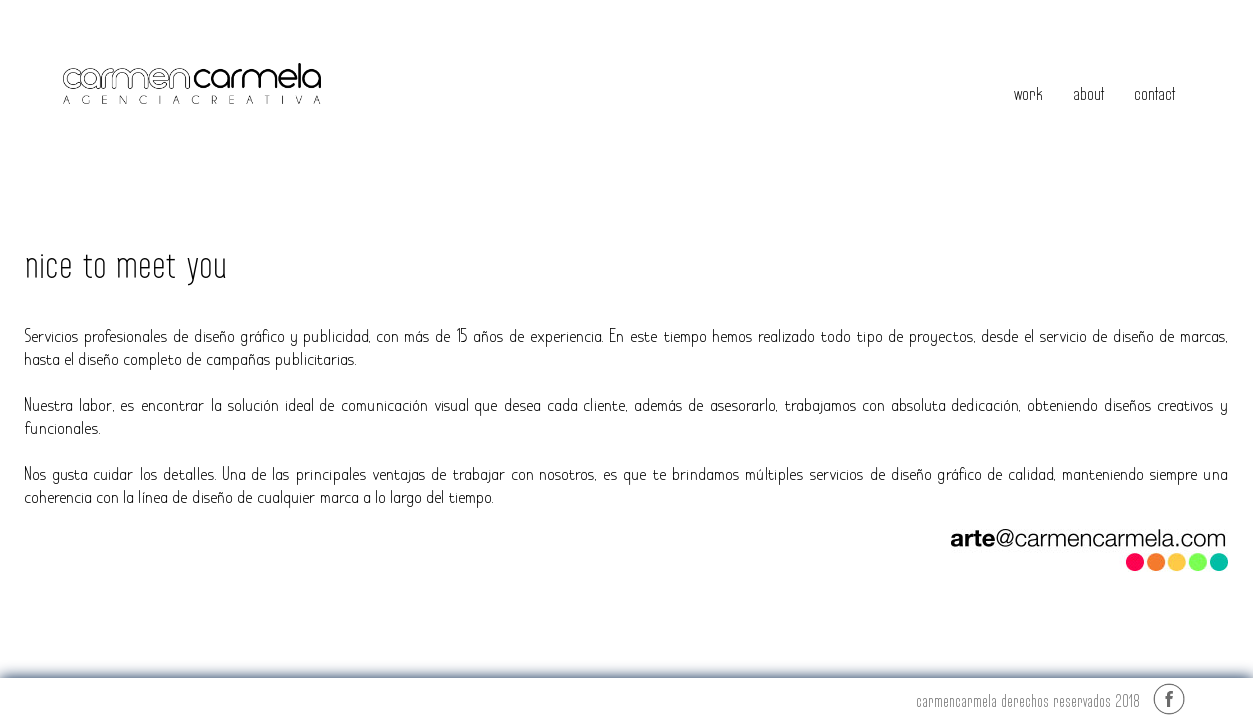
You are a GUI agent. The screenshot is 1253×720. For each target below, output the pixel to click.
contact (1154, 94)
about (1088, 94)
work (1028, 94)
